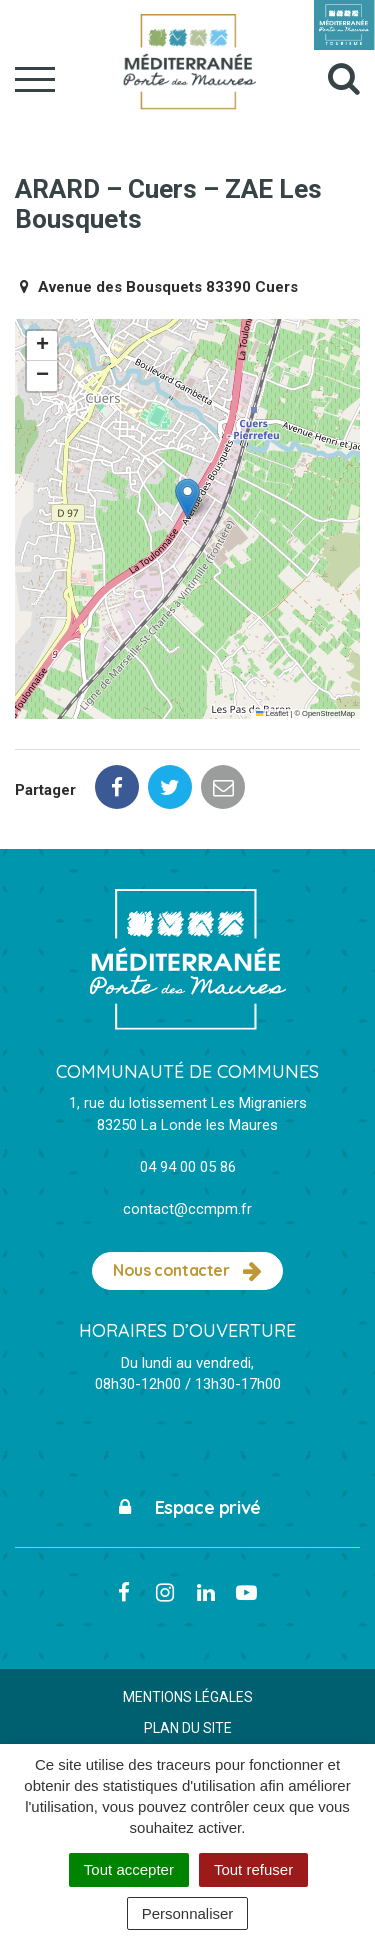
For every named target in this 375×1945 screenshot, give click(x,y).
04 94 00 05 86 (188, 1167)
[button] (187, 498)
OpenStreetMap (328, 713)
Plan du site (188, 1728)
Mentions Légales (188, 1697)
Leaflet (272, 713)
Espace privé (187, 1507)
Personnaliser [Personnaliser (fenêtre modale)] (188, 1913)
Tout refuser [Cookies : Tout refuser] (253, 1869)
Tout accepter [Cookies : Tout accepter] (129, 1869)
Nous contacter (187, 1271)
